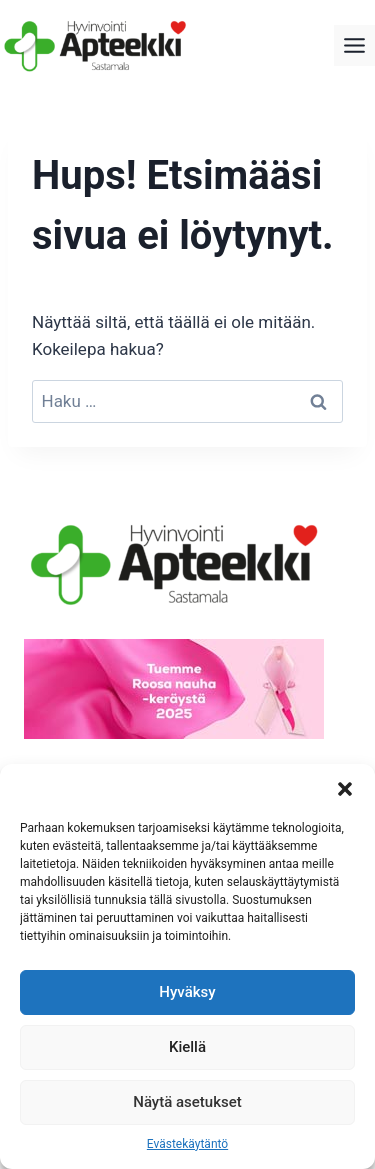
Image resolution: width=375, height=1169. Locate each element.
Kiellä (187, 1047)
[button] (345, 789)
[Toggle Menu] (354, 45)
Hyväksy (187, 992)
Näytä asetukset (187, 1102)
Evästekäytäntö (187, 1144)
